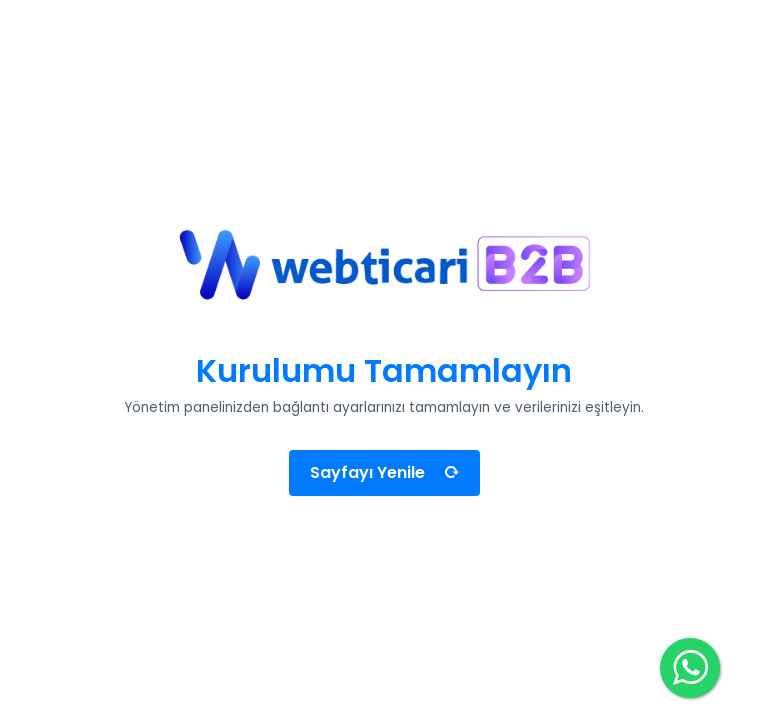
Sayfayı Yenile (384, 472)
